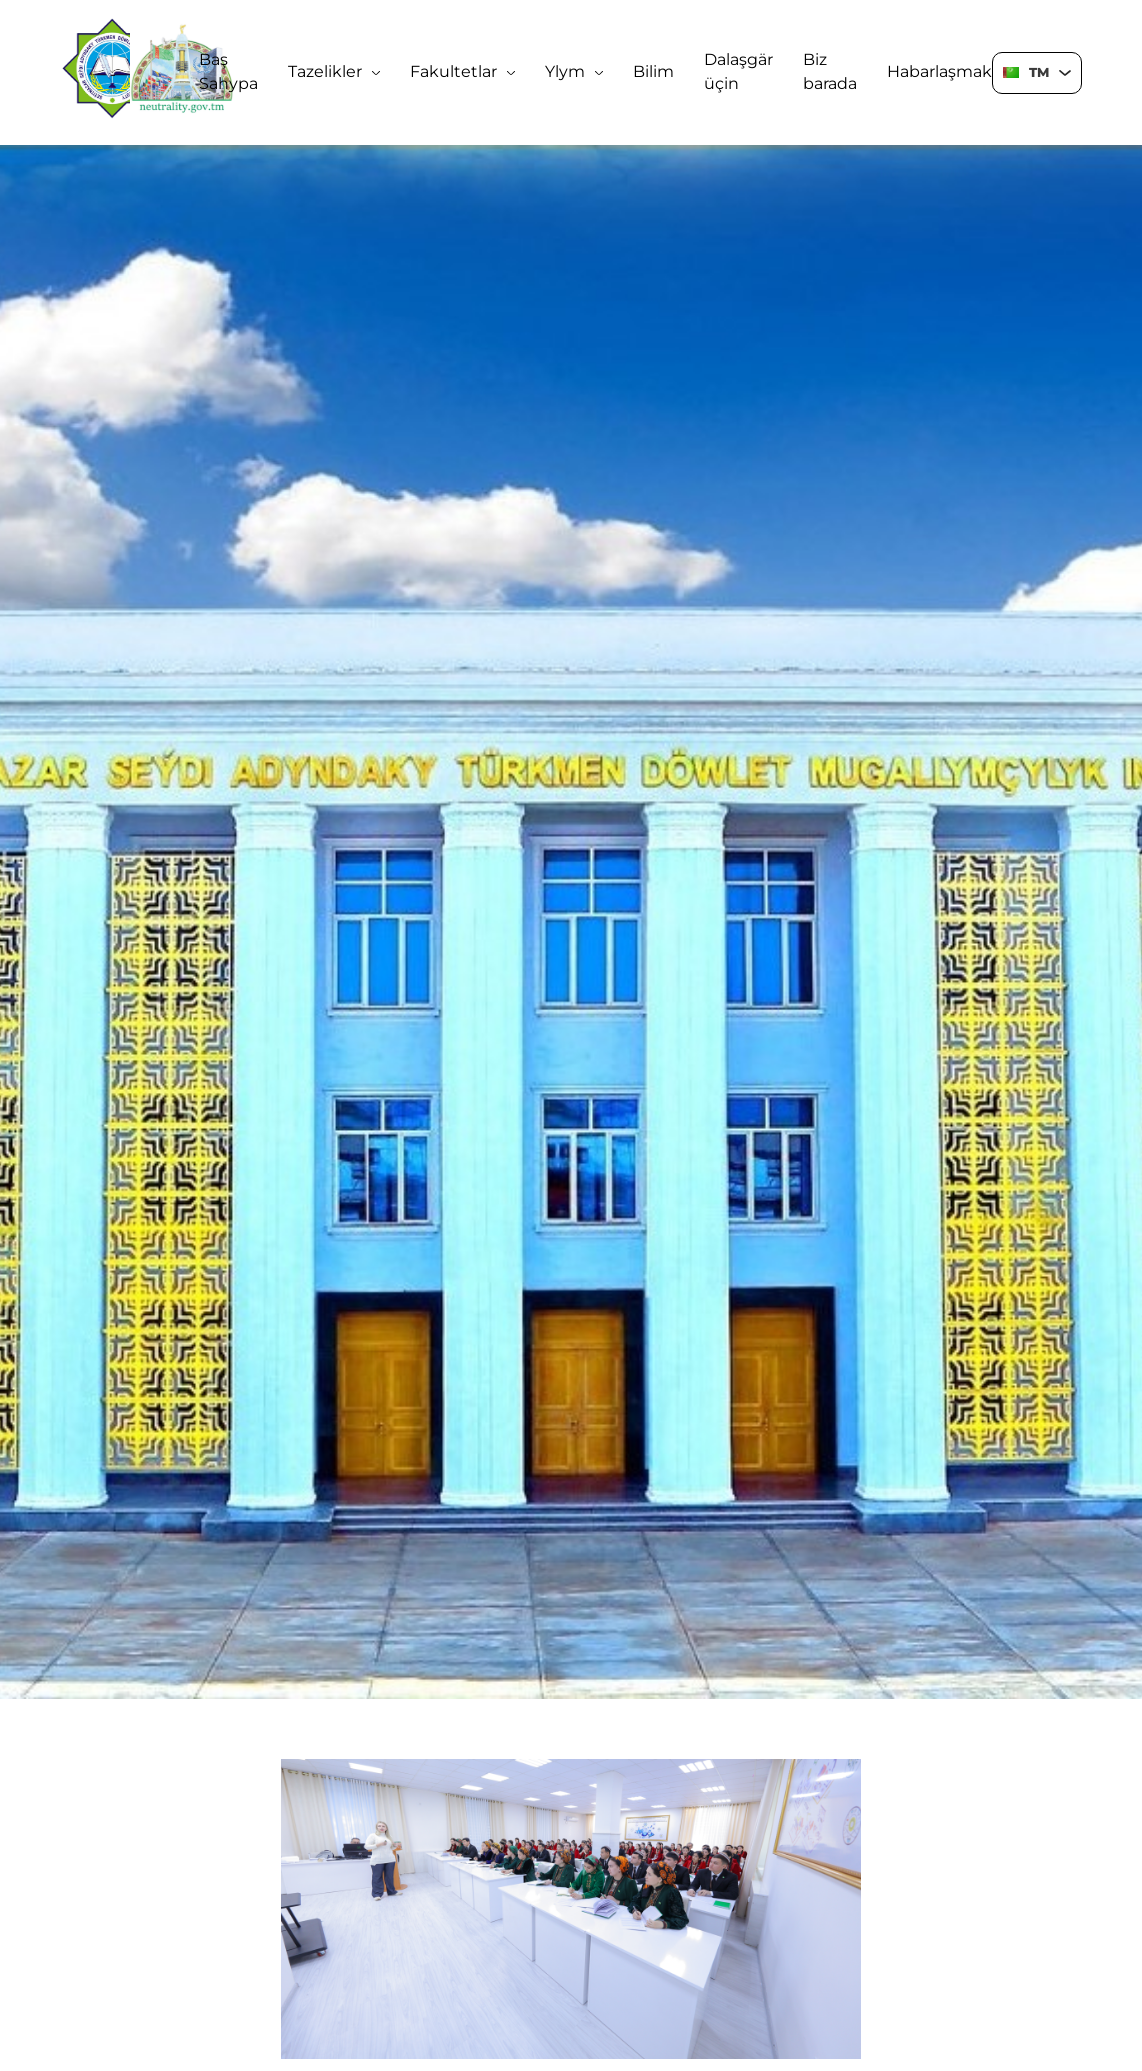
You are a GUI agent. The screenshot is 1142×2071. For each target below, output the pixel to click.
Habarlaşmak (939, 71)
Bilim (653, 71)
